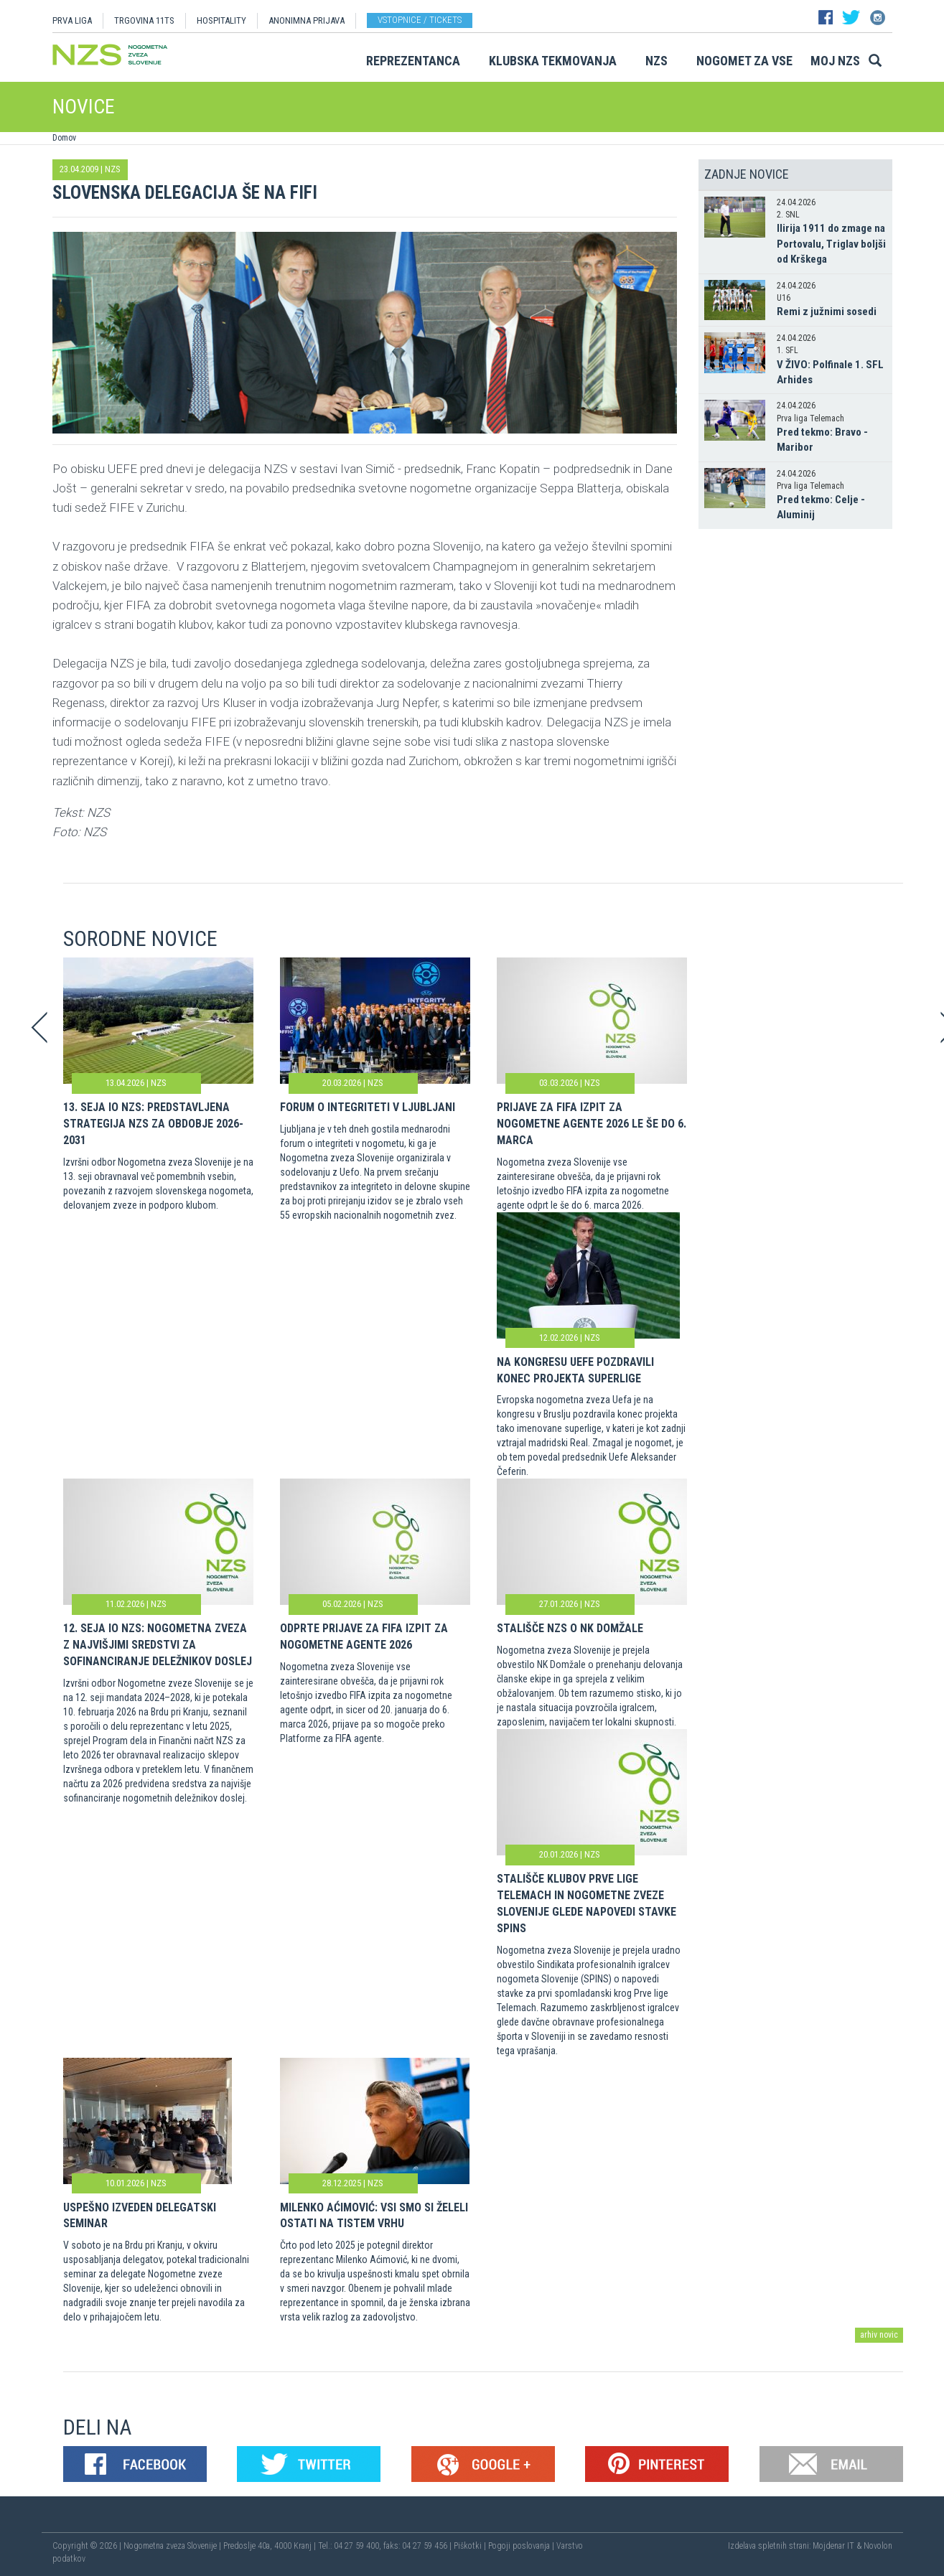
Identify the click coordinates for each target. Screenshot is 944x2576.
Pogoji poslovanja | (522, 2546)
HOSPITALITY (221, 20)
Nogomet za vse (744, 60)
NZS (656, 60)
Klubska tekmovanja (553, 60)
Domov (64, 138)
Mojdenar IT (833, 2546)
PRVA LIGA (72, 20)
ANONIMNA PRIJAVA (306, 20)
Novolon (878, 2546)
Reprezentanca (413, 60)
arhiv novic (879, 2335)
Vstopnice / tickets (420, 19)
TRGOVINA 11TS (144, 20)
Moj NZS (835, 60)
